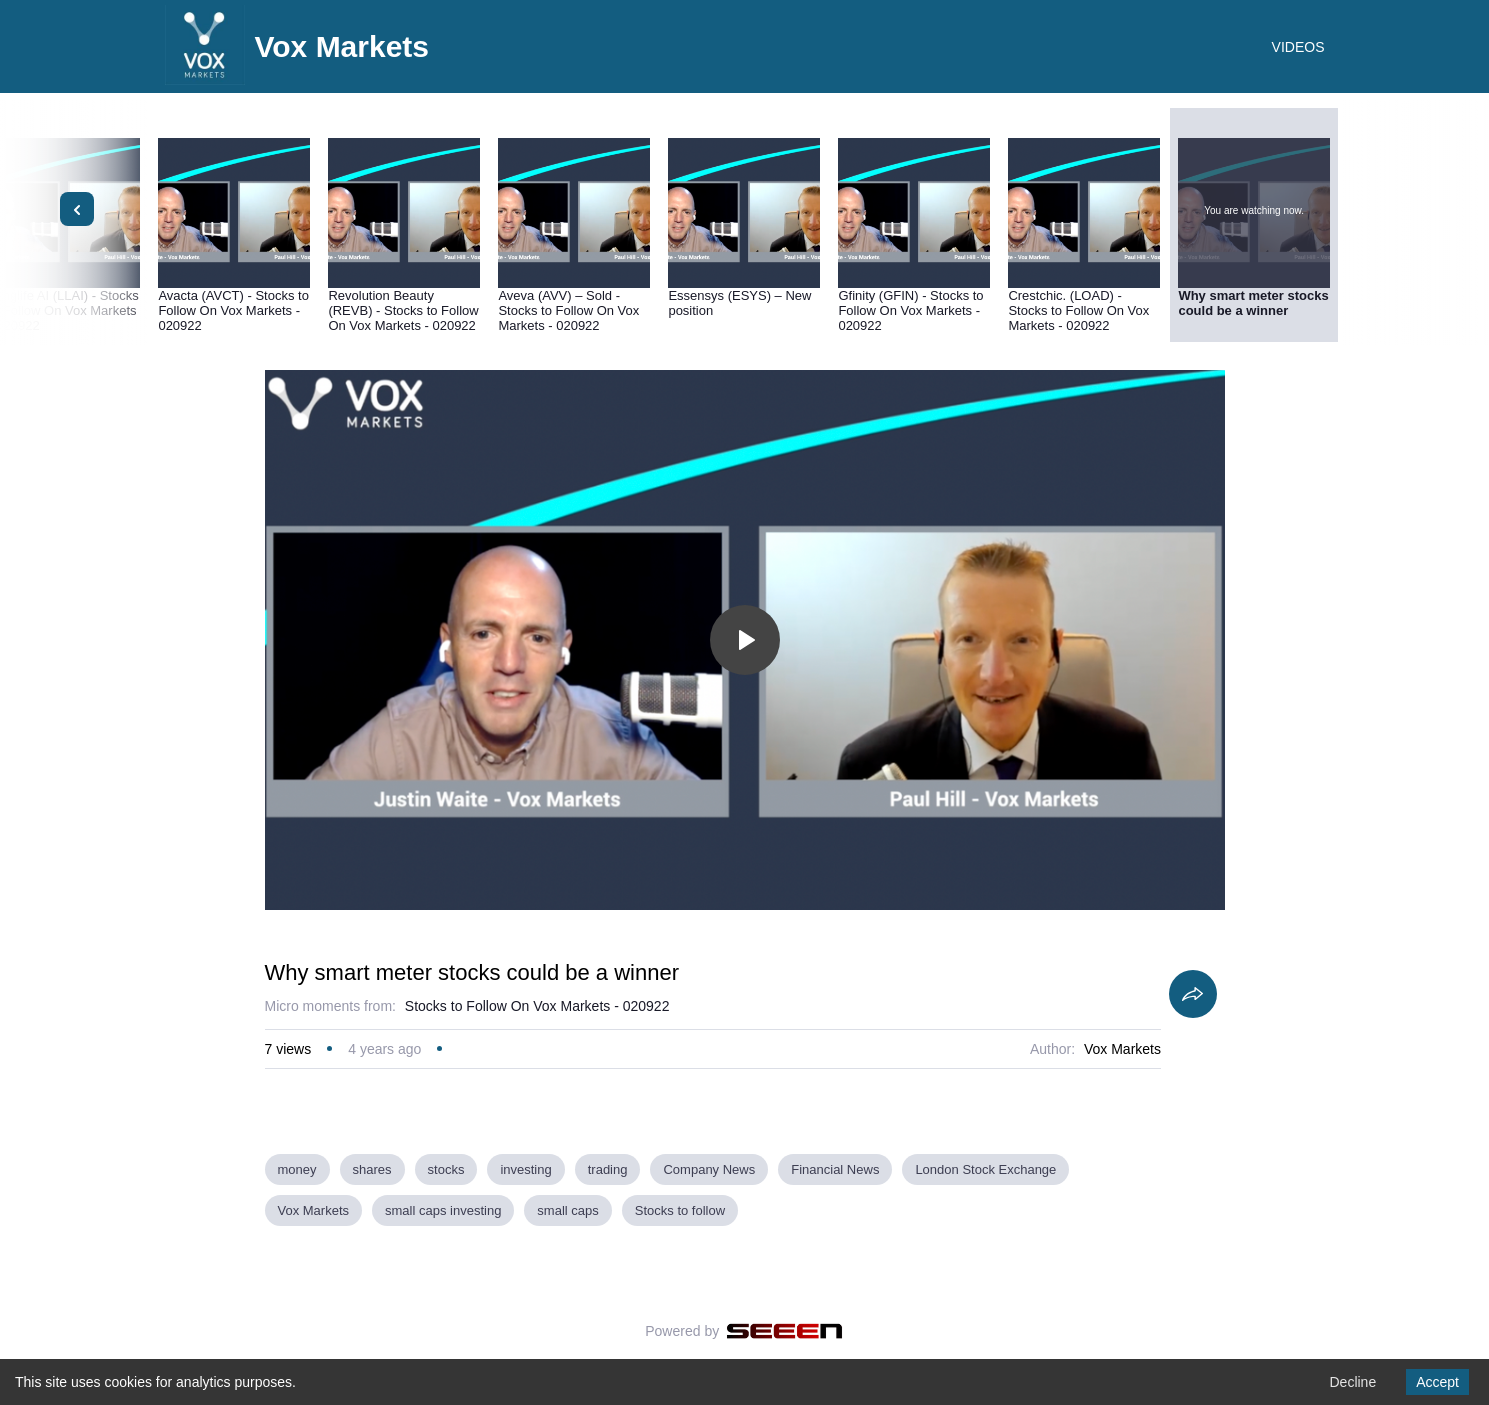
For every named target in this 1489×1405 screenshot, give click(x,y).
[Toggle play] (745, 640)
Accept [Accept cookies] (1437, 1382)
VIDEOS (1298, 47)
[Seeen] (784, 1331)
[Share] (1193, 994)
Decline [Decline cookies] (1352, 1382)
